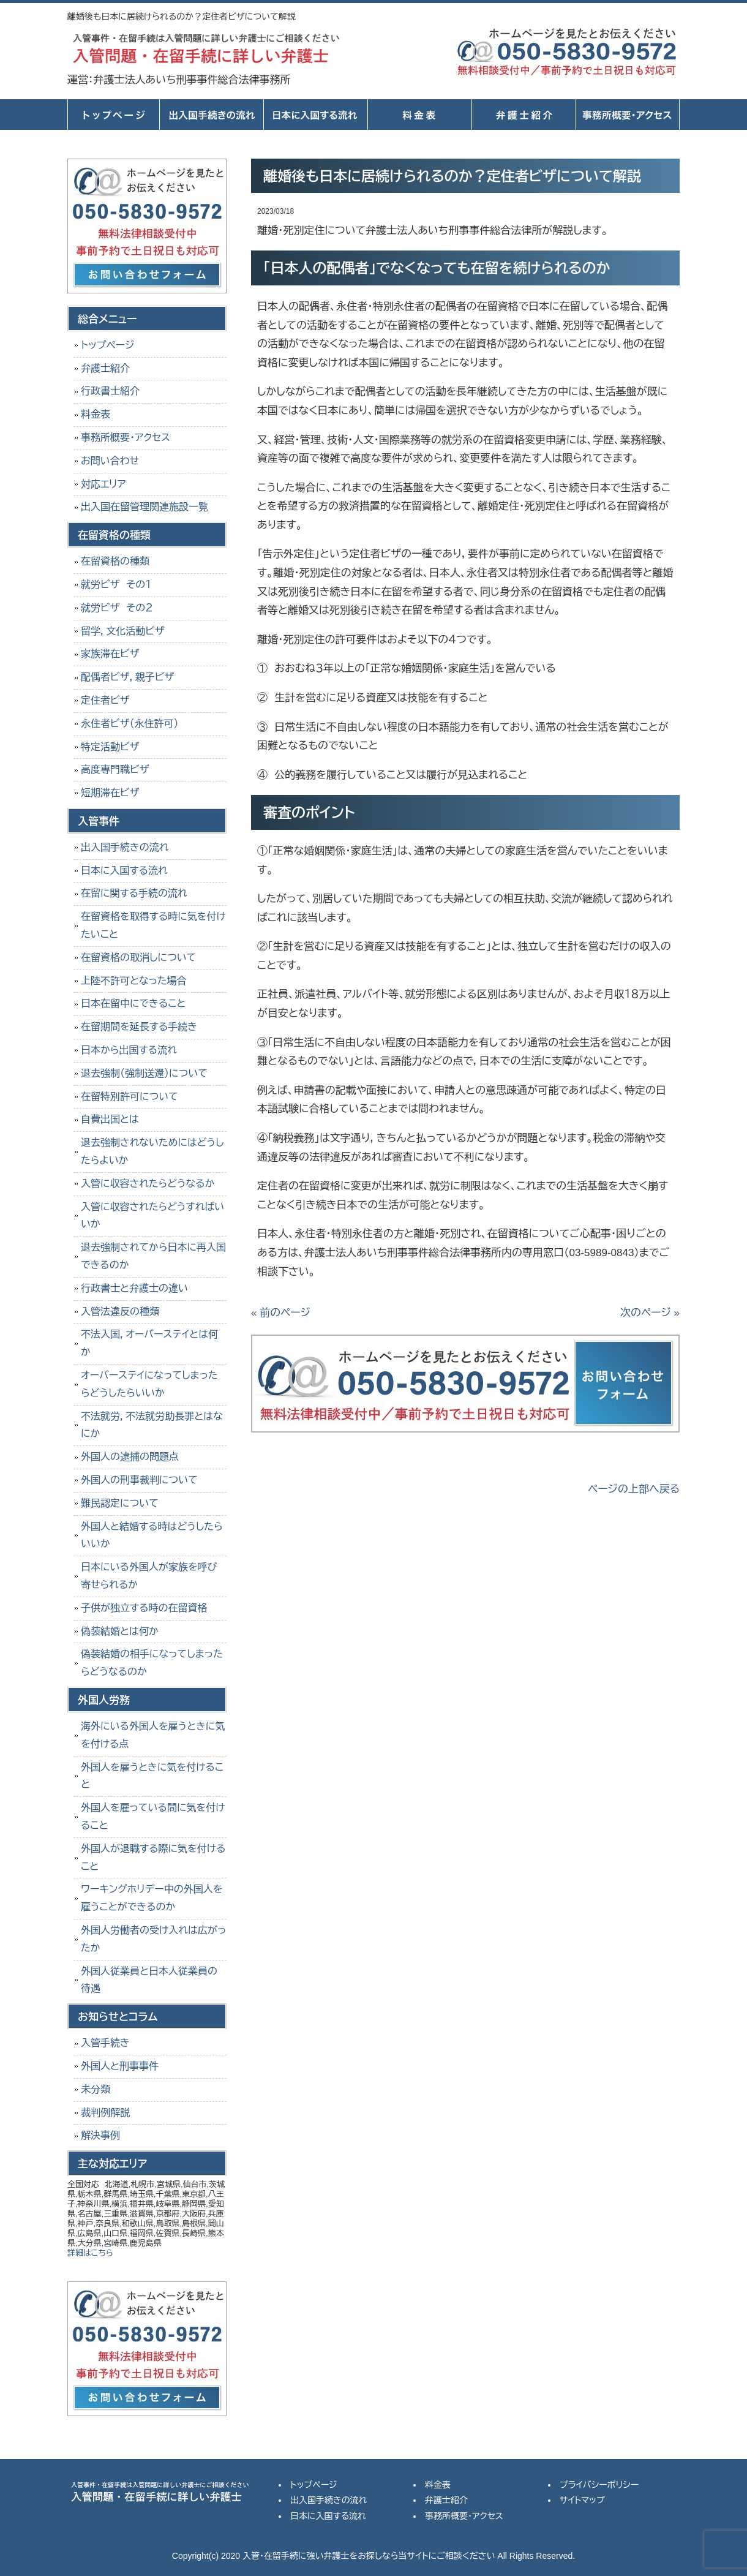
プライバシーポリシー (599, 2485)
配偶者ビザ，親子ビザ (127, 677)
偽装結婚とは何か (120, 1631)
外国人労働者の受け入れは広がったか (153, 1939)
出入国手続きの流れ (211, 114)
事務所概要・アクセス (628, 114)
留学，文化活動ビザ (123, 631)
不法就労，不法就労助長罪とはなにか (152, 1425)
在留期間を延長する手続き (139, 1027)
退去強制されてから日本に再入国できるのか (153, 1256)
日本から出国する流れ (129, 1050)
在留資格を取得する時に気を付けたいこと (153, 925)
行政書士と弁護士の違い (134, 1288)
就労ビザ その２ (116, 608)
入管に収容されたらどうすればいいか (152, 1216)
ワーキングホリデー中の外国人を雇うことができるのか (152, 1898)
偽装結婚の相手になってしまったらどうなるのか (152, 1663)
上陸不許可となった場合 (134, 981)
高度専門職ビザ (115, 769)
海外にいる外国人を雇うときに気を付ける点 (153, 1735)
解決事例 (100, 2135)
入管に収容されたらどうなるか (147, 1183)
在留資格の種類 (115, 561)
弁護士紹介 (523, 114)
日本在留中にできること (133, 1003)
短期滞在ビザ (110, 793)
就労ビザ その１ (116, 584)
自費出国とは (110, 1119)
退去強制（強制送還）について (144, 1073)
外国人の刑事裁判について (139, 1480)
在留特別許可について (129, 1096)
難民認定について (120, 1503)
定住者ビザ (105, 700)
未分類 (95, 2089)
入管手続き (105, 2043)
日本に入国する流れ (315, 114)
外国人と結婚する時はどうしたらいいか (152, 1535)
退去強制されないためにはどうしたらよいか (152, 1151)
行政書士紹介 (110, 391)
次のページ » (650, 1313)
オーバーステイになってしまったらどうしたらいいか (149, 1384)
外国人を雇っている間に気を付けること (153, 1816)
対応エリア (103, 484)
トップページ (113, 114)
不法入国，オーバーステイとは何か (149, 1343)
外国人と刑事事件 (120, 2066)
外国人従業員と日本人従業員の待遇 (149, 1980)
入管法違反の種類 (120, 1311)
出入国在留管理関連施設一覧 (144, 507)
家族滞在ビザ (110, 654)
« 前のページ (280, 1313)
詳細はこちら (90, 2253)
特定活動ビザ (110, 747)
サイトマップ (582, 2500)
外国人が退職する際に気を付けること (153, 1857)
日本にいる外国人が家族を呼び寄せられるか (149, 1576)
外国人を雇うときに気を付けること (152, 1776)
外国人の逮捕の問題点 (130, 1457)
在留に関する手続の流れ (134, 893)
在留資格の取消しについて (138, 957)
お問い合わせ (110, 461)
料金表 (419, 114)
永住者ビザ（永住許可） (130, 723)
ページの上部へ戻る (634, 1489)
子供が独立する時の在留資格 (144, 1608)
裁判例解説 (105, 2112)
